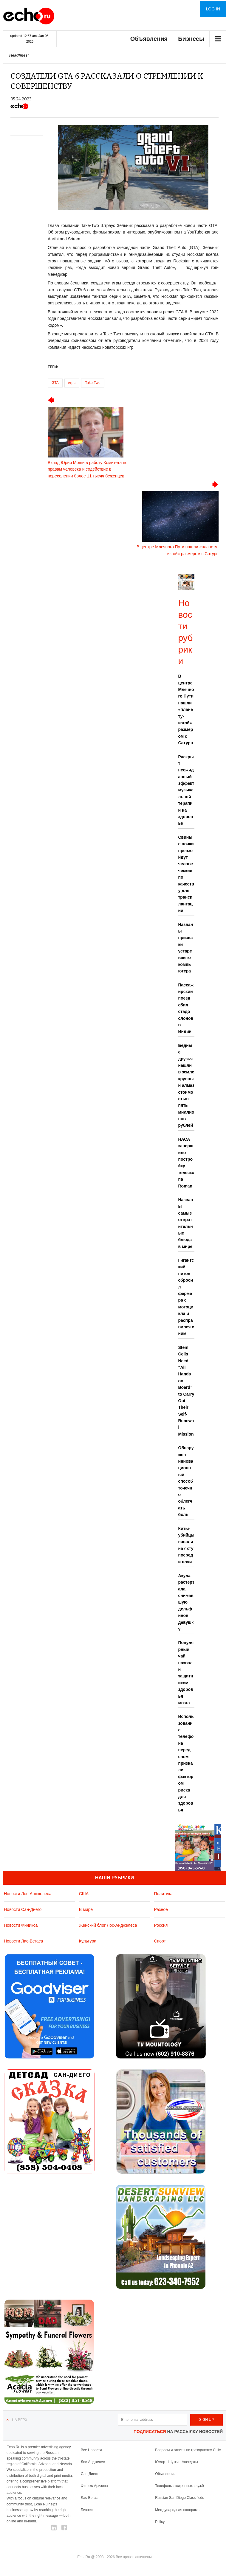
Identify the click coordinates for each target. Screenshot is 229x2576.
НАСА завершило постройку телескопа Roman (186, 1162)
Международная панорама (177, 2510)
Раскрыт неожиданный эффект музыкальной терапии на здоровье (186, 790)
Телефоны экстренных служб (179, 2486)
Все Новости (91, 2450)
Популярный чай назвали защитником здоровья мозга (186, 1672)
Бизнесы (191, 38)
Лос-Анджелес (93, 2462)
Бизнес (86, 2510)
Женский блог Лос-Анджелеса (108, 1925)
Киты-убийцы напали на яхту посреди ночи (186, 1545)
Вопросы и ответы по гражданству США (188, 2450)
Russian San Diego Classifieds (179, 2498)
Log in (213, 9)
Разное (161, 1909)
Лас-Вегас (89, 2498)
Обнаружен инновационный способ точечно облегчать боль (186, 1481)
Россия (161, 1925)
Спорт (160, 1941)
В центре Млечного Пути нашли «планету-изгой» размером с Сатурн (186, 709)
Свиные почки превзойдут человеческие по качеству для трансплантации (186, 874)
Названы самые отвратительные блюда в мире (185, 1223)
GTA (55, 383)
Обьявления (165, 2474)
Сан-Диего (89, 2474)
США (84, 1893)
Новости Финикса (21, 1925)
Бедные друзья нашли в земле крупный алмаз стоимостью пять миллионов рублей (186, 1085)
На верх (19, 2420)
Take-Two (92, 383)
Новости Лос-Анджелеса (27, 1893)
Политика (163, 1893)
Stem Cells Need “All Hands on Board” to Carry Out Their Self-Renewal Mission (186, 1390)
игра (71, 383)
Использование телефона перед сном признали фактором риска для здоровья (186, 1763)
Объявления (149, 38)
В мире (86, 1909)
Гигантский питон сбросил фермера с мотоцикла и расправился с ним (186, 1297)
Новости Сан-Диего (22, 1909)
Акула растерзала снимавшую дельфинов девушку (186, 1602)
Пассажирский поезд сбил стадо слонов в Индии (186, 1008)
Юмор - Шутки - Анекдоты (176, 2462)
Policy (160, 2522)
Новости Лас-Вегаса (23, 1941)
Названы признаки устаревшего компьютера (185, 948)
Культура (87, 1941)
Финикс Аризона (94, 2486)
